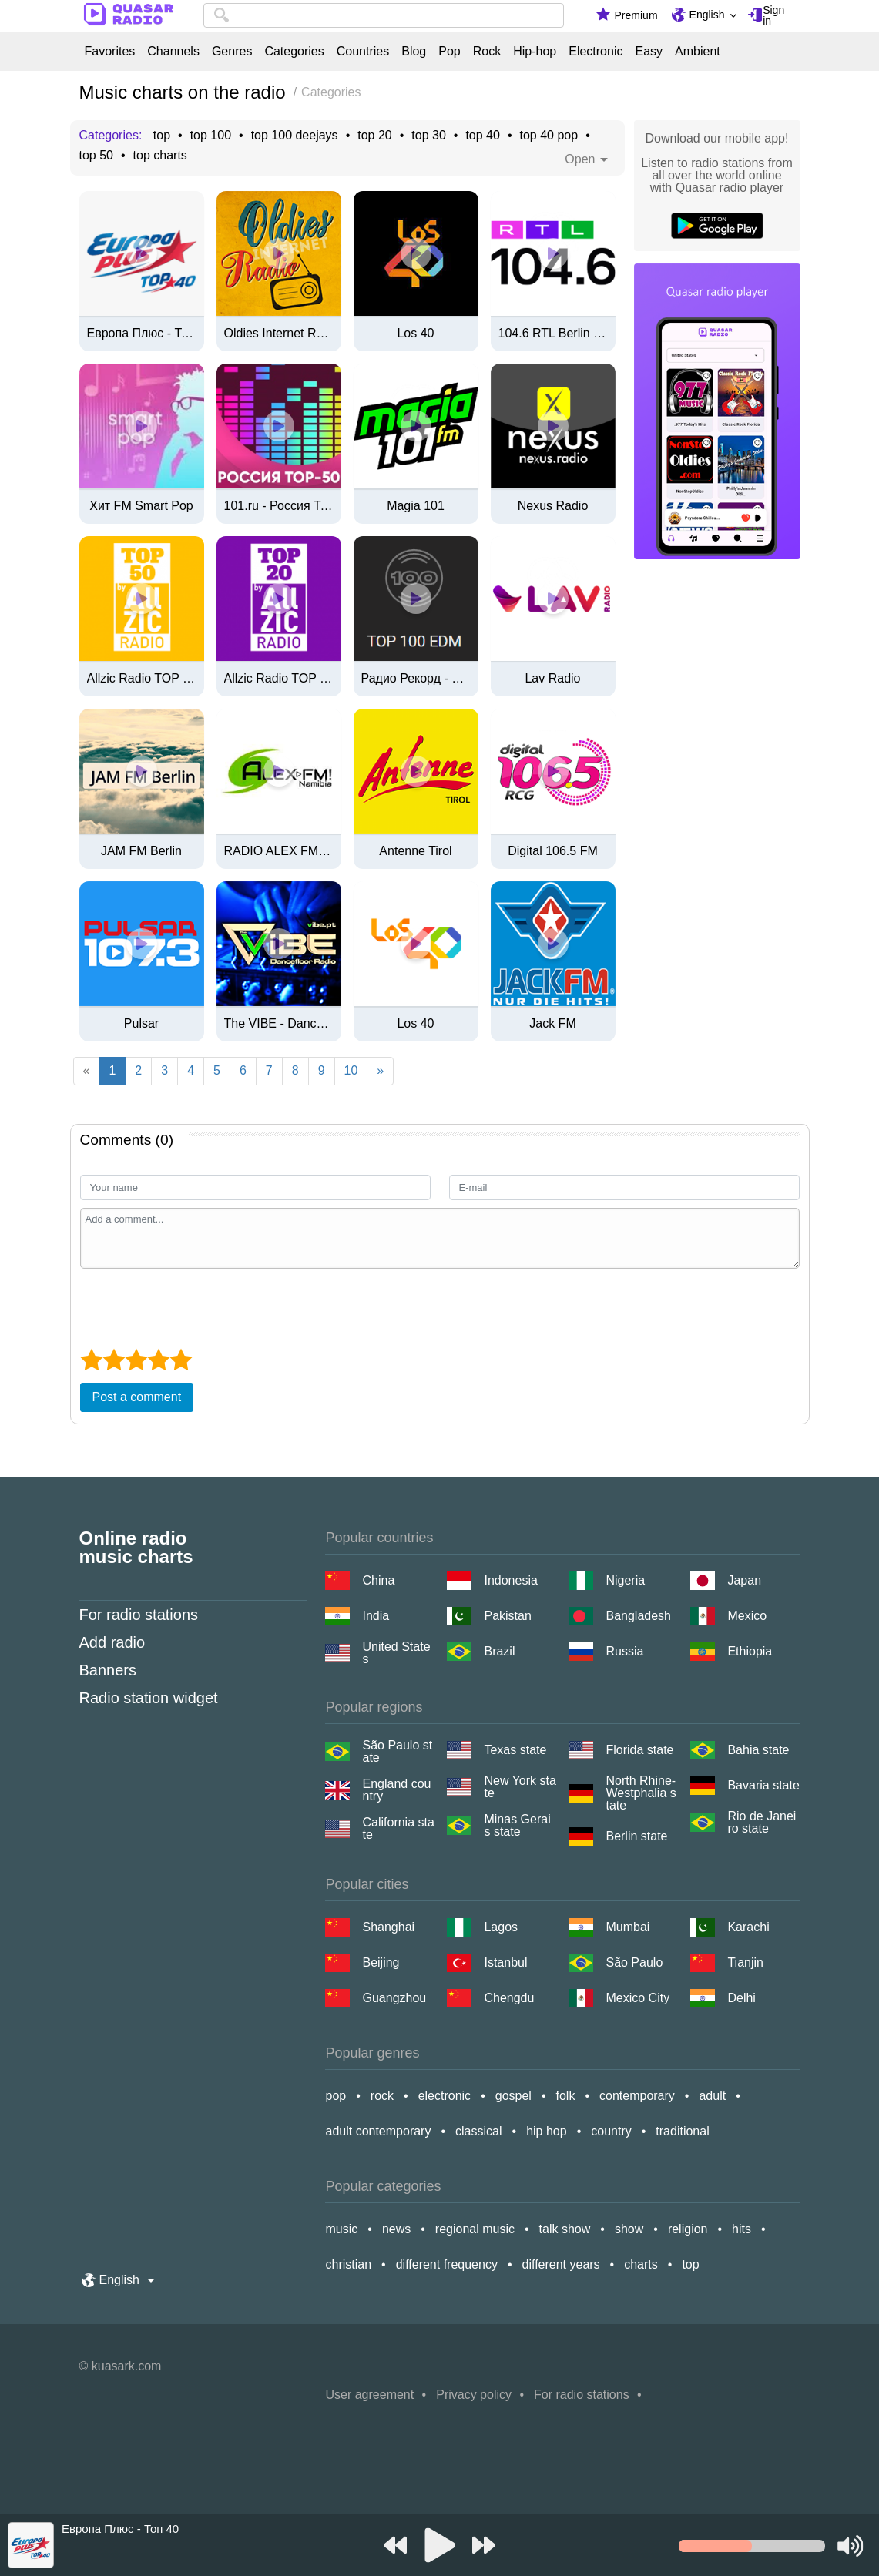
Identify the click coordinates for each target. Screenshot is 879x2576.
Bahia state (758, 1749)
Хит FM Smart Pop (141, 506)
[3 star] (136, 1359)
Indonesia (510, 1580)
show (629, 2229)
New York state (519, 1787)
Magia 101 (416, 506)
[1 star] (91, 1359)
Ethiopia (749, 1651)
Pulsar (141, 1024)
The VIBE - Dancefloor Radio (279, 1024)
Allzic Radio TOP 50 (141, 679)
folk (565, 2095)
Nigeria (625, 1580)
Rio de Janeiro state (761, 1822)
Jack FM (552, 1024)
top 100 (210, 135)
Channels (173, 51)
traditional (682, 2131)
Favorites (110, 51)
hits (741, 2229)
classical (478, 2131)
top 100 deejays (294, 135)
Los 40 (415, 333)
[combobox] (383, 15)
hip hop (546, 2131)
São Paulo (634, 1962)
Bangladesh (638, 1615)
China (378, 1580)
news (396, 2229)
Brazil (499, 1651)
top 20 (374, 135)
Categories (294, 51)
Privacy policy (474, 2394)
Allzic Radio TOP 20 (279, 679)
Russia (624, 1651)
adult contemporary (378, 2131)
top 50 (96, 155)
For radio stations (139, 1614)
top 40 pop (549, 135)
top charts (160, 155)
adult (712, 2095)
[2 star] (113, 1359)
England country (396, 1790)
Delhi (741, 1997)
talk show (565, 2229)
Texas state (515, 1749)
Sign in (773, 15)
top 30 (428, 135)
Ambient (697, 51)
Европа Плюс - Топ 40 (141, 333)
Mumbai (627, 1927)
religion (688, 2229)
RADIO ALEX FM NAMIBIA (279, 851)
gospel (513, 2095)
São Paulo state (397, 1751)
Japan (744, 1580)
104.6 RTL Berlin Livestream (553, 333)
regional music (475, 2229)
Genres (232, 51)
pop (335, 2095)
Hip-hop (534, 51)
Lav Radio (552, 679)
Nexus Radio (553, 506)
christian (348, 2264)
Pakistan (507, 1615)
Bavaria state (763, 1785)
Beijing (380, 1962)
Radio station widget (148, 1697)
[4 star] (158, 1359)
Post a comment (137, 1397)
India (375, 1615)
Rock (487, 51)
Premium (636, 15)
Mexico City (637, 1997)
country (611, 2131)
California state (398, 1828)
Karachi (748, 1927)
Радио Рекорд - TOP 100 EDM (416, 679)
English (707, 14)
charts (641, 2264)
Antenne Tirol (415, 851)
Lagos (501, 1927)
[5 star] (180, 1359)
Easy (649, 51)
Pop (449, 51)
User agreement (369, 2394)
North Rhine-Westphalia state (641, 1793)
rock (382, 2095)
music (341, 2229)
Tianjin (745, 1962)
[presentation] (197, 1306)
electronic (444, 2095)
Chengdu (509, 1997)
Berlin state (636, 1836)
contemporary (637, 2095)
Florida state (639, 1749)
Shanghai (388, 1927)
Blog (413, 51)
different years (561, 2264)
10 (351, 1070)
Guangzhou (394, 1997)
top (161, 135)
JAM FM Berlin (141, 851)
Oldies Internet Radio (279, 333)
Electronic (595, 51)
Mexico (747, 1615)
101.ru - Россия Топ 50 (279, 506)
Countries (363, 51)
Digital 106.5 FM (553, 851)
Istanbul (505, 1962)
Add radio (112, 1642)
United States (396, 1653)
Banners (108, 1670)
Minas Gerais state (517, 1825)
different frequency (447, 2264)
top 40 (482, 135)
